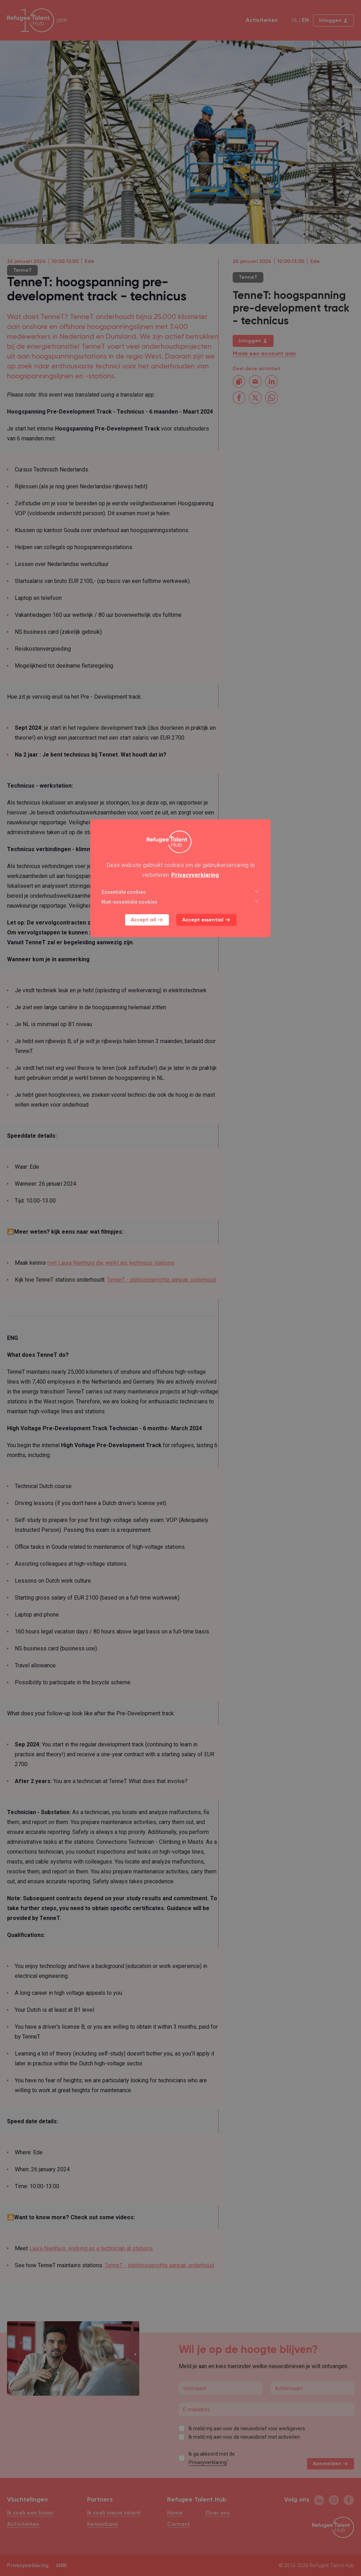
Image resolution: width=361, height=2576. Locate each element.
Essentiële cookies (180, 892)
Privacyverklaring (195, 875)
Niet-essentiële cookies (180, 901)
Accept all (147, 920)
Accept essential (206, 920)
